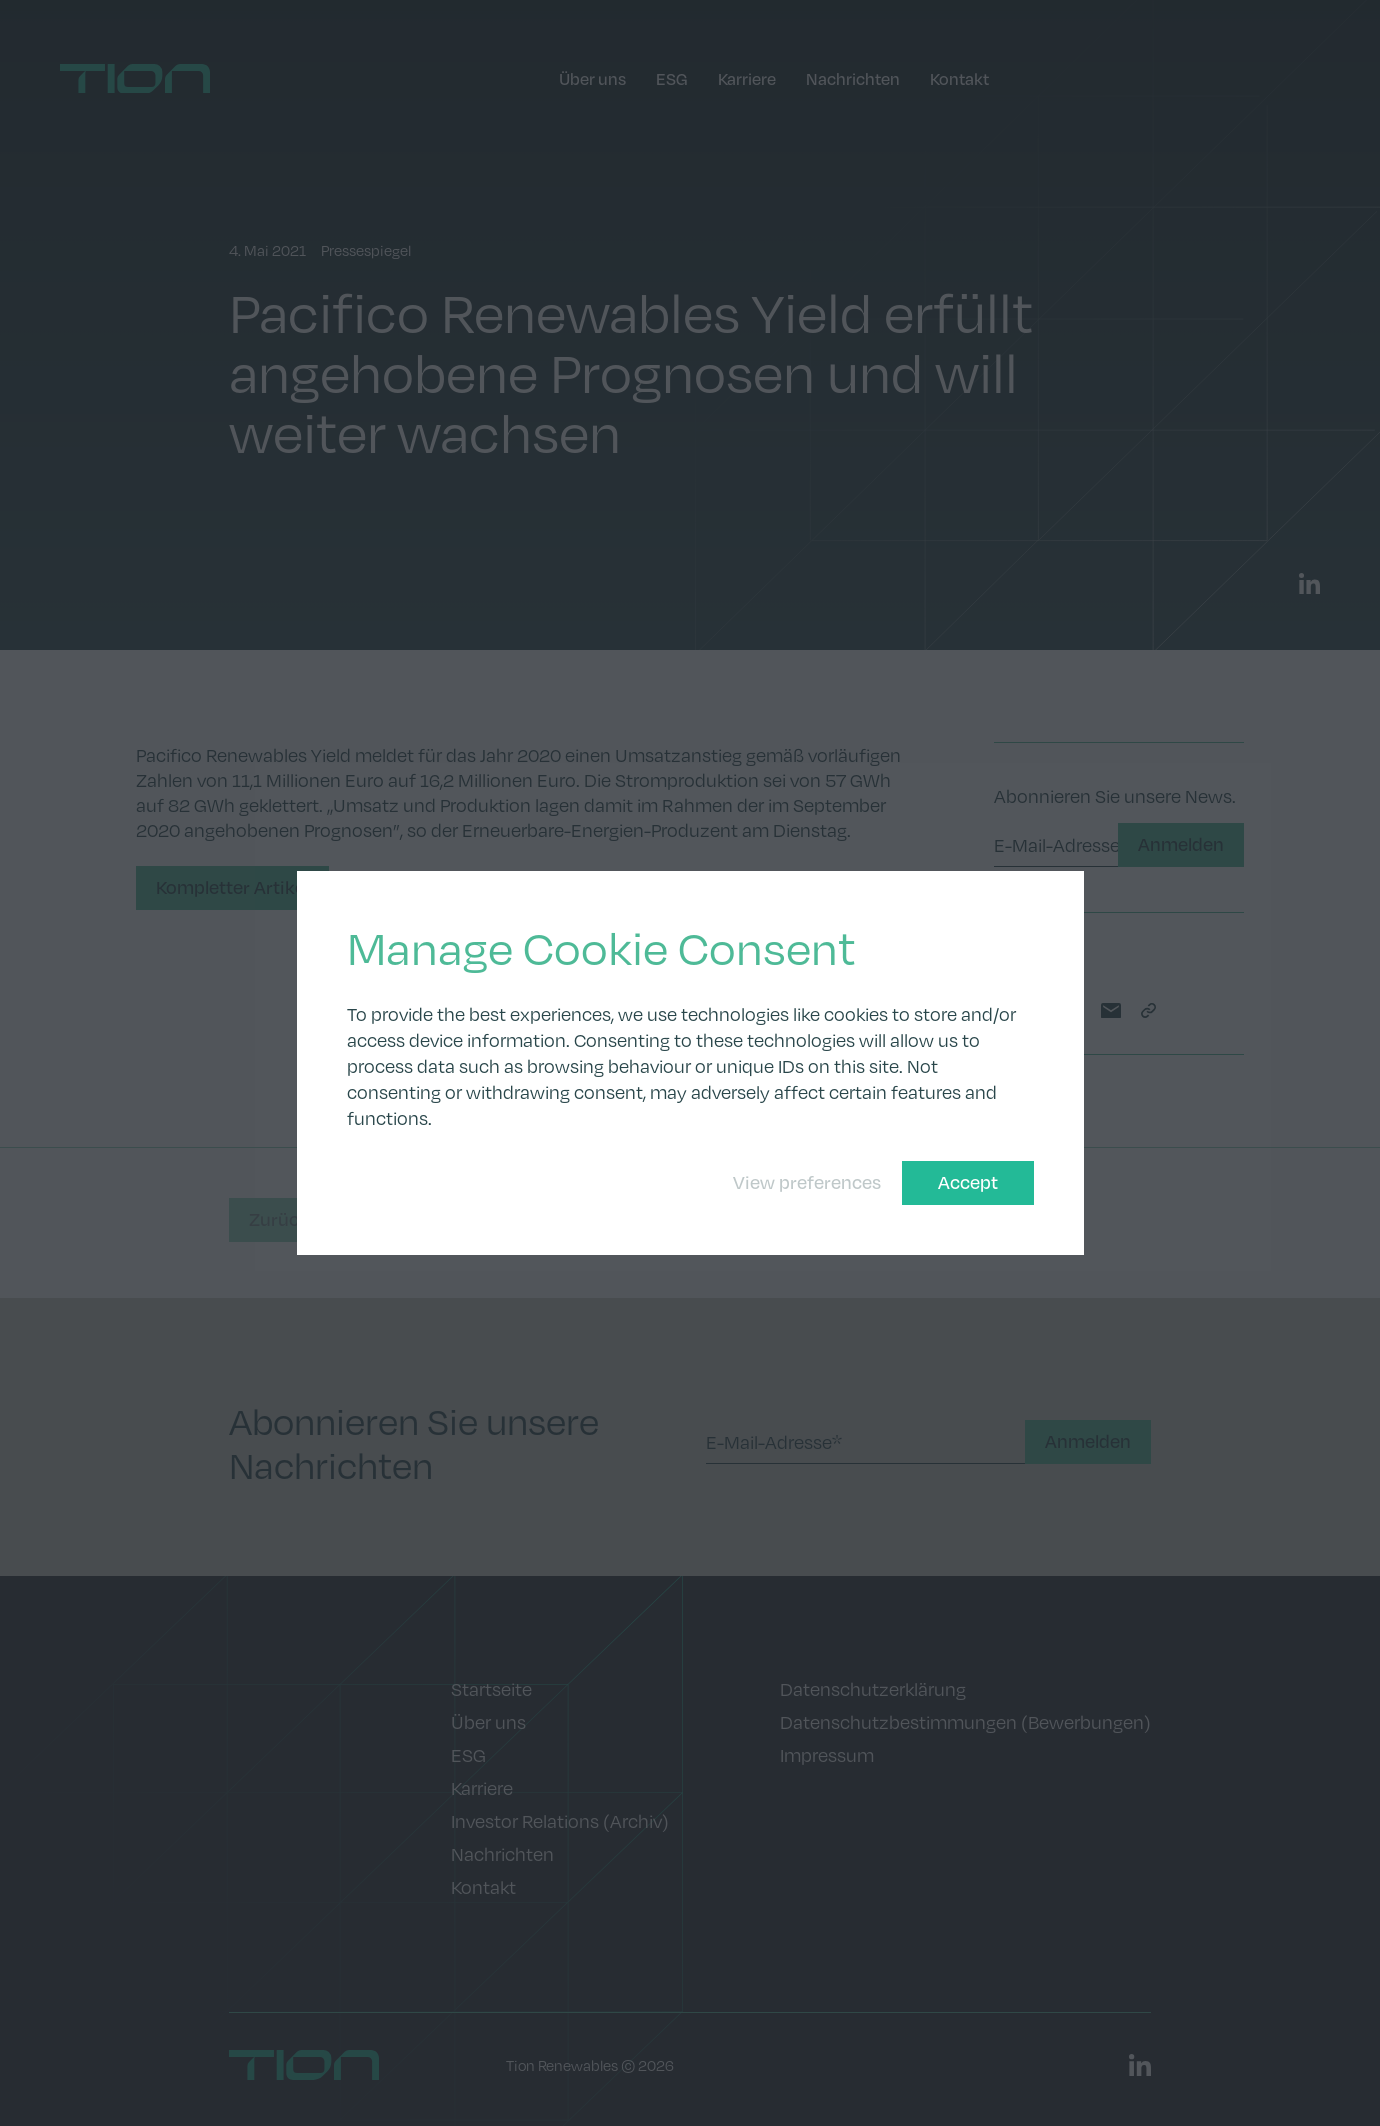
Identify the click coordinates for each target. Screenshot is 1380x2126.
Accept (968, 1181)
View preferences (807, 1181)
